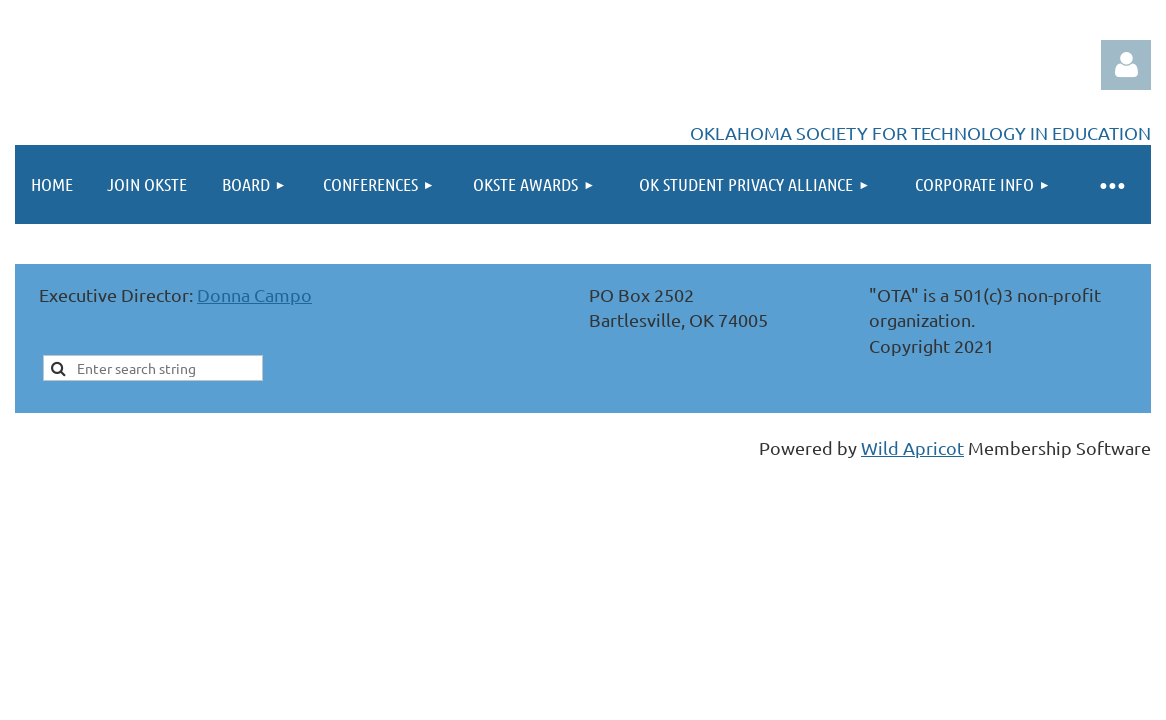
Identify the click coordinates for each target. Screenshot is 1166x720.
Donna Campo (254, 294)
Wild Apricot (912, 447)
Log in (1126, 65)
